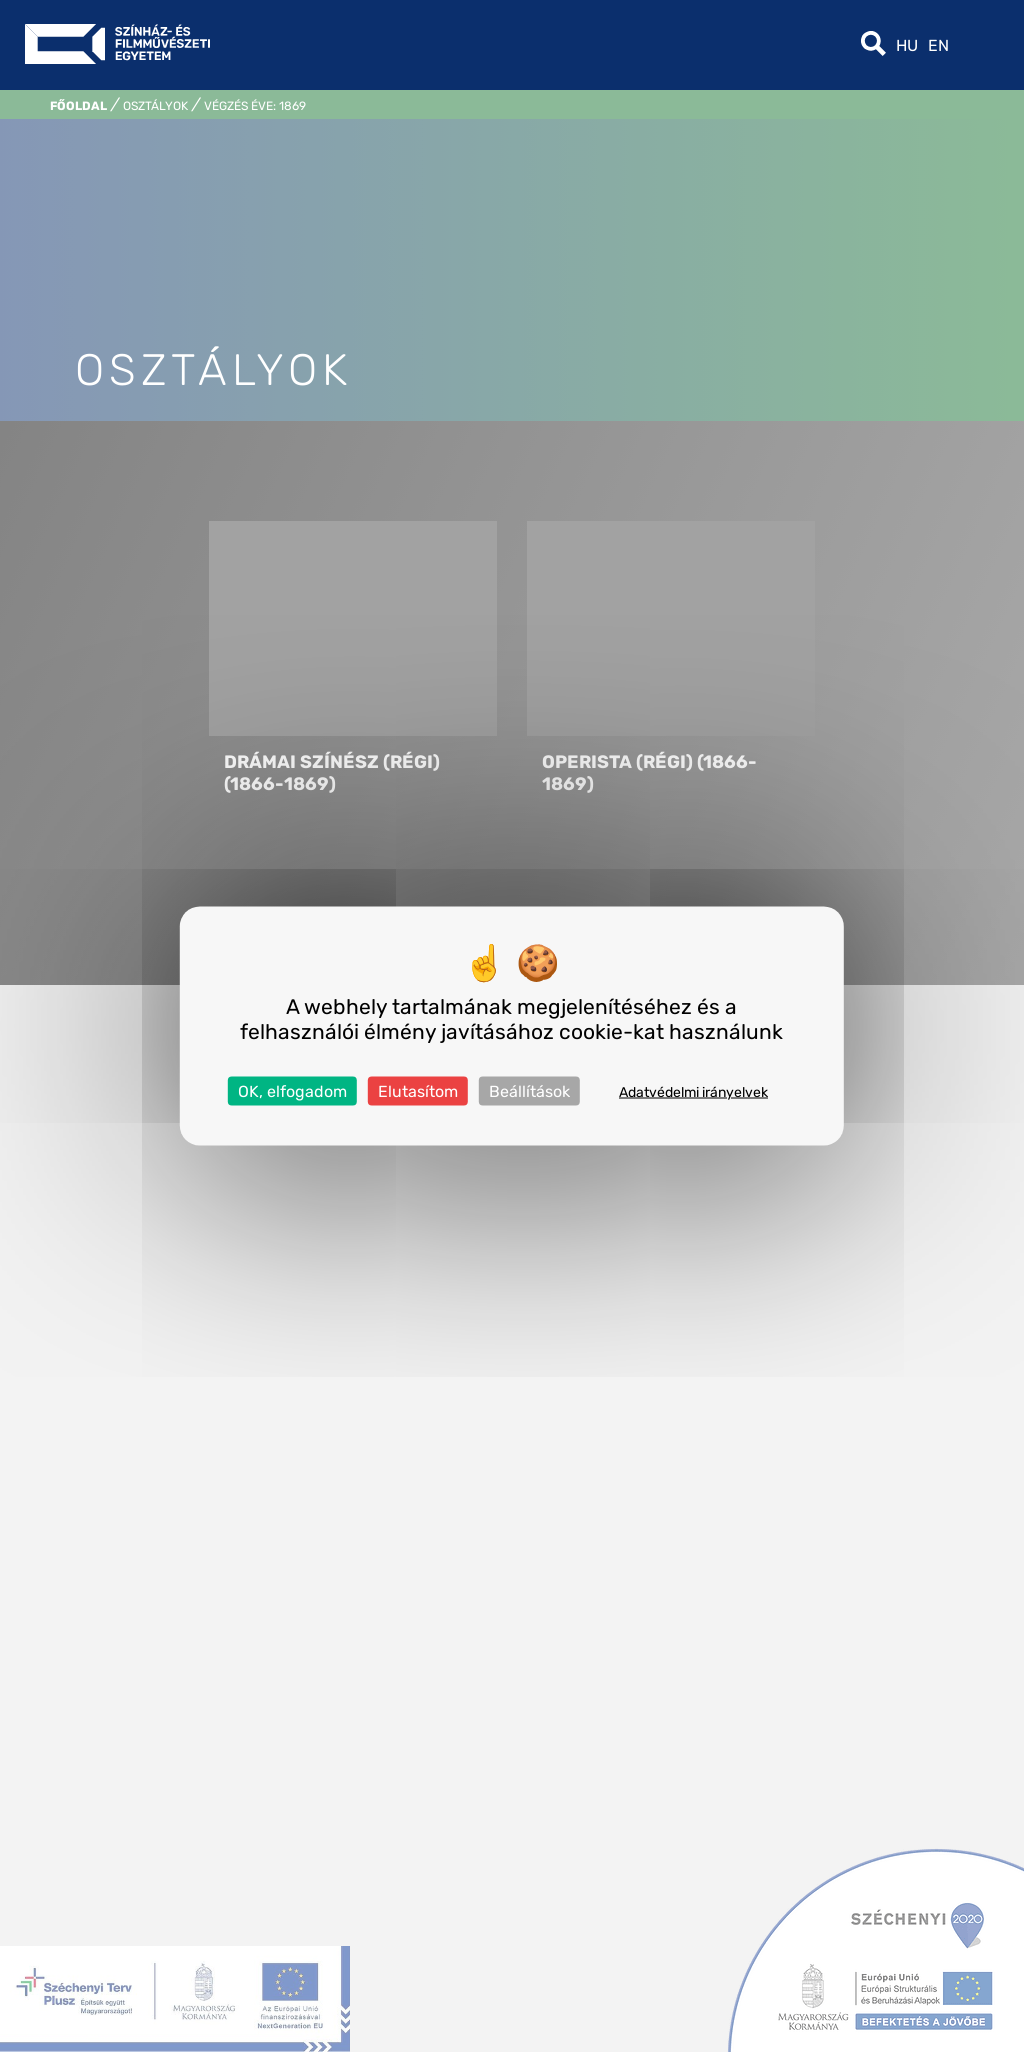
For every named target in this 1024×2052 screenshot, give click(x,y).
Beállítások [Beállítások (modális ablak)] (529, 1091)
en (938, 45)
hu (907, 45)
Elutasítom (418, 1091)
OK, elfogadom (292, 1091)
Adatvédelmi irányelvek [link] (693, 1092)
